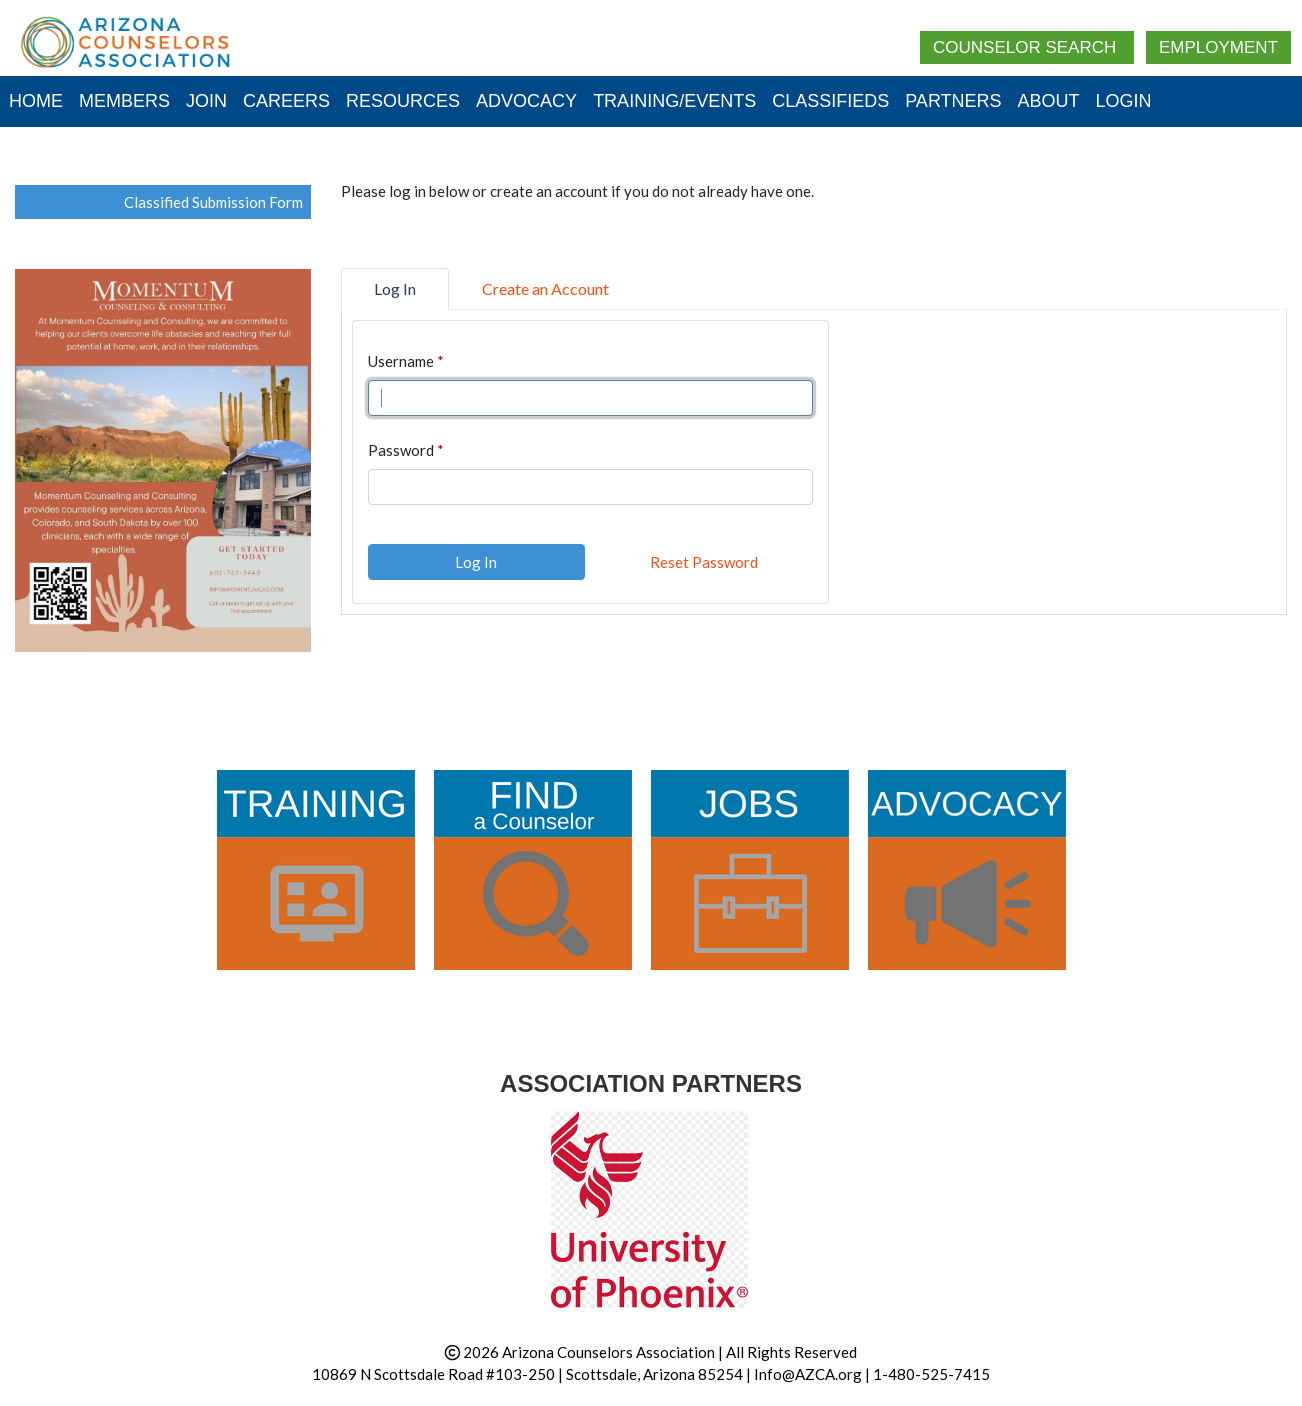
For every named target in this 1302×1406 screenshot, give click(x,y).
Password (401, 450)
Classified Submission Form (213, 202)
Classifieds (830, 101)
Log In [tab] (395, 288)
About (1049, 101)
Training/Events (674, 101)
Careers (286, 101)
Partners (953, 101)
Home (36, 101)
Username (401, 361)
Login (1124, 101)
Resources (403, 101)
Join (206, 101)
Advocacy (526, 101)
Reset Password (704, 562)
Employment (1218, 47)
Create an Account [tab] (545, 288)
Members (124, 101)
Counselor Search (1027, 47)
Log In (476, 562)
